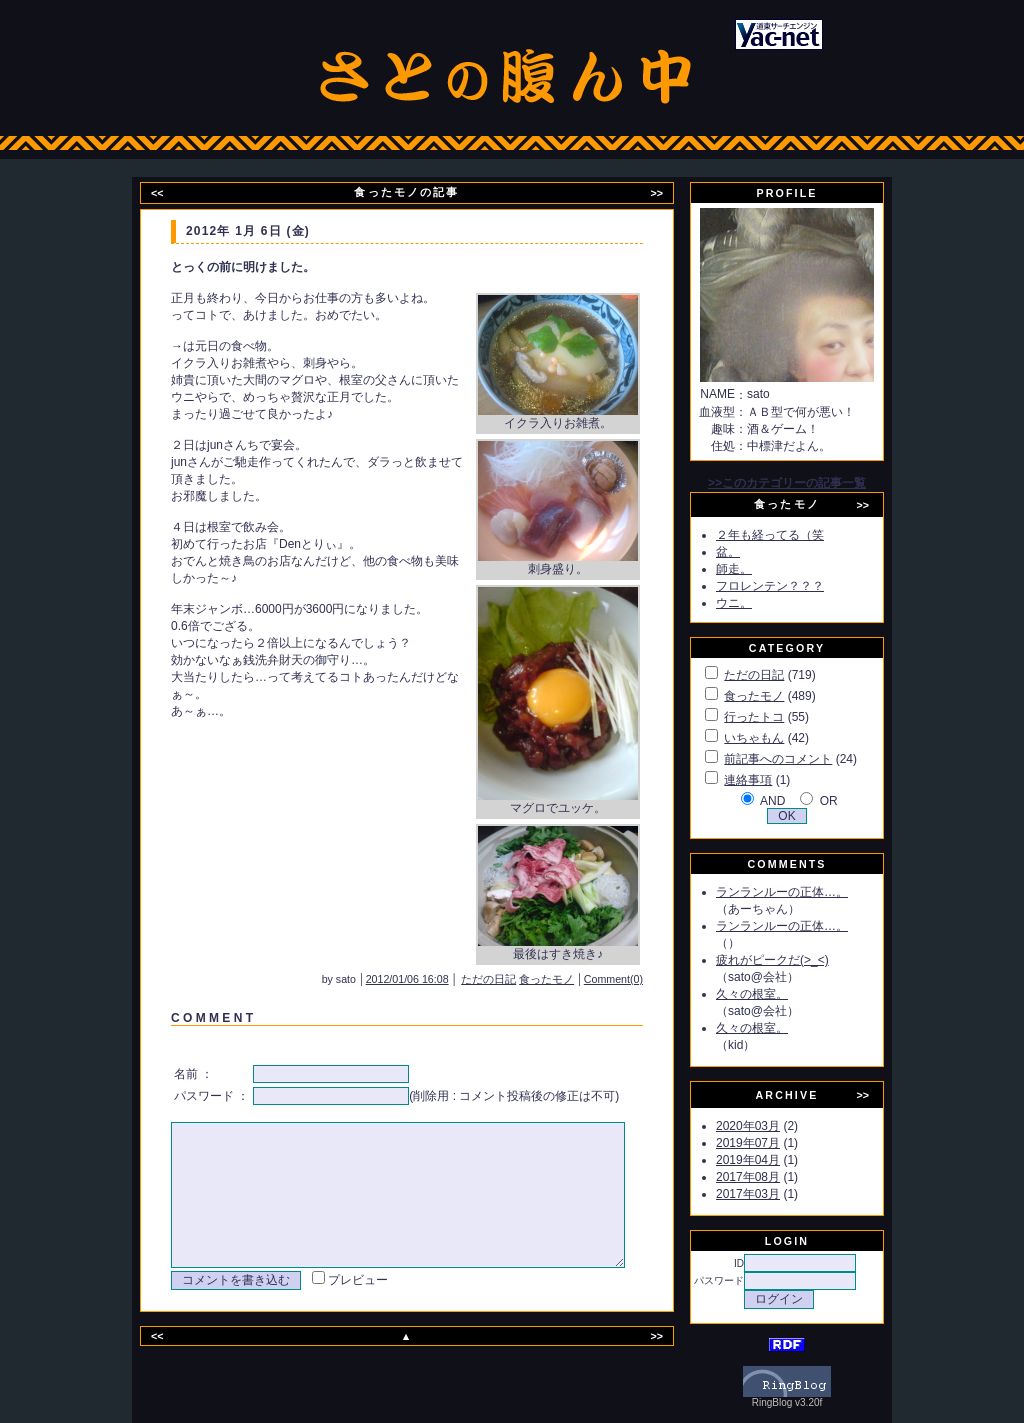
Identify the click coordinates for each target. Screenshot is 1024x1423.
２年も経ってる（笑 (793, 535)
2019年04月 (771, 1160)
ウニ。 (757, 603)
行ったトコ (777, 717)
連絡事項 (771, 780)
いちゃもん (777, 738)
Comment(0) (640, 979)
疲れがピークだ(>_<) (795, 960)
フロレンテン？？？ (793, 586)
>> (669, 193)
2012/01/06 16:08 (434, 979)
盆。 (751, 552)
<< (170, 193)
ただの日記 (515, 979)
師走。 (757, 569)
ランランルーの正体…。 (805, 892)
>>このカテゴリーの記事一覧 (810, 483)
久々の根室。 (775, 994)
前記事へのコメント (801, 759)
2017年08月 (771, 1177)
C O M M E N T (210, 1018)
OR (852, 801)
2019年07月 (771, 1143)
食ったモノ (573, 979)
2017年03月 (771, 1194)
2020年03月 (771, 1126)
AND (795, 801)
